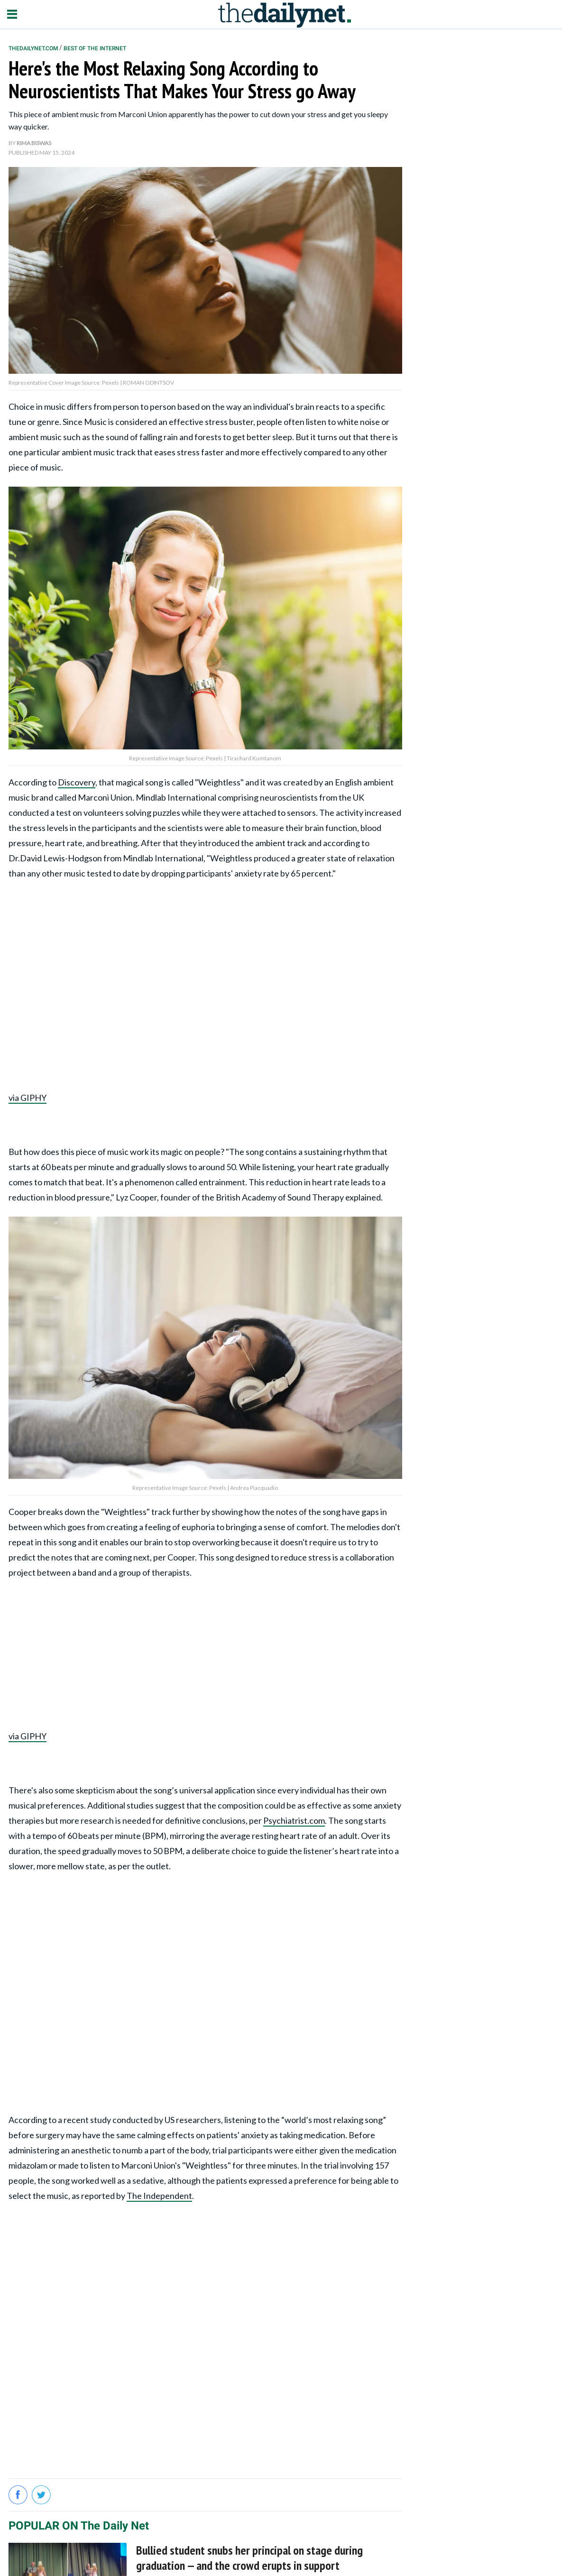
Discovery (76, 782)
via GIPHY (27, 1097)
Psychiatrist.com (294, 1820)
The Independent (159, 2195)
